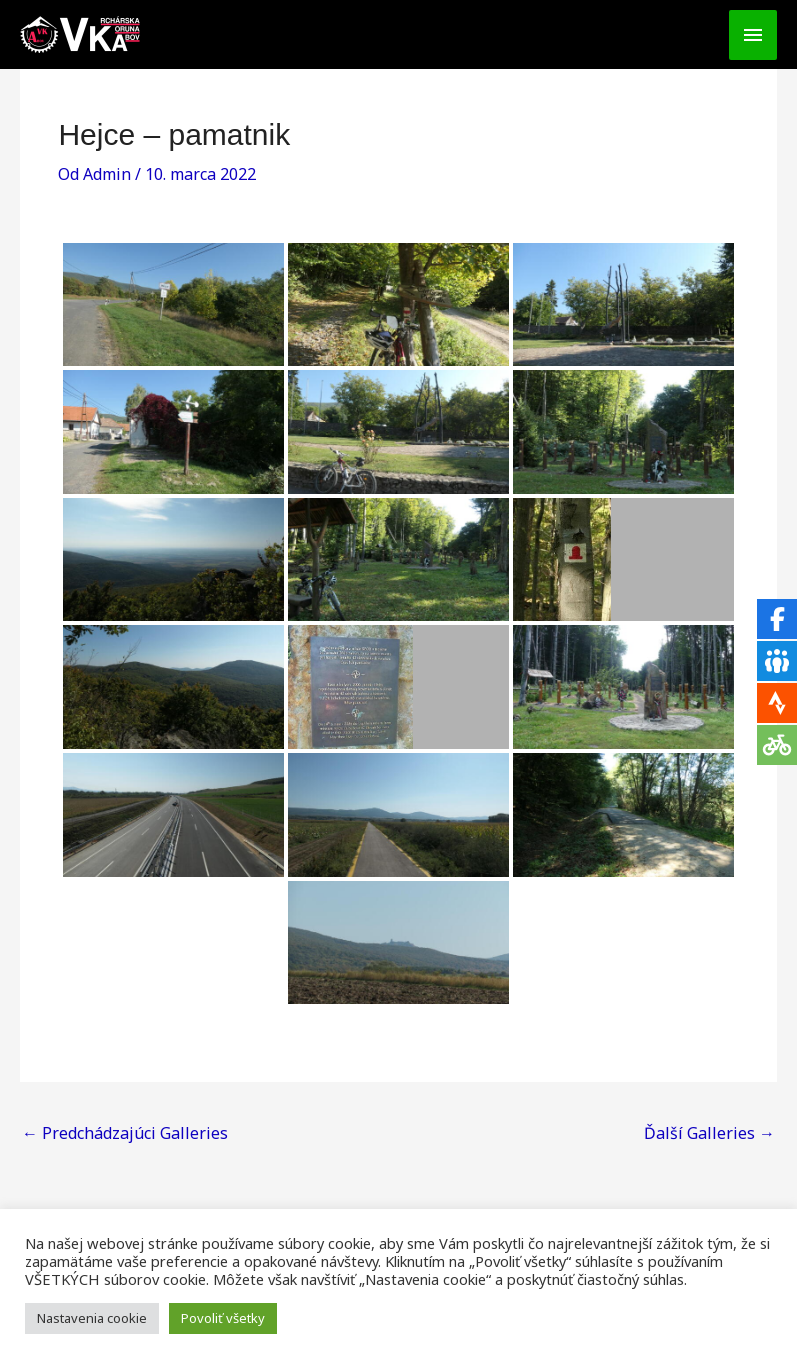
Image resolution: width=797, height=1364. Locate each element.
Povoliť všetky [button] (223, 1318)
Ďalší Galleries (709, 1133)
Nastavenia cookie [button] (92, 1318)
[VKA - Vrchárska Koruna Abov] (80, 34)
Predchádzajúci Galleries (125, 1133)
